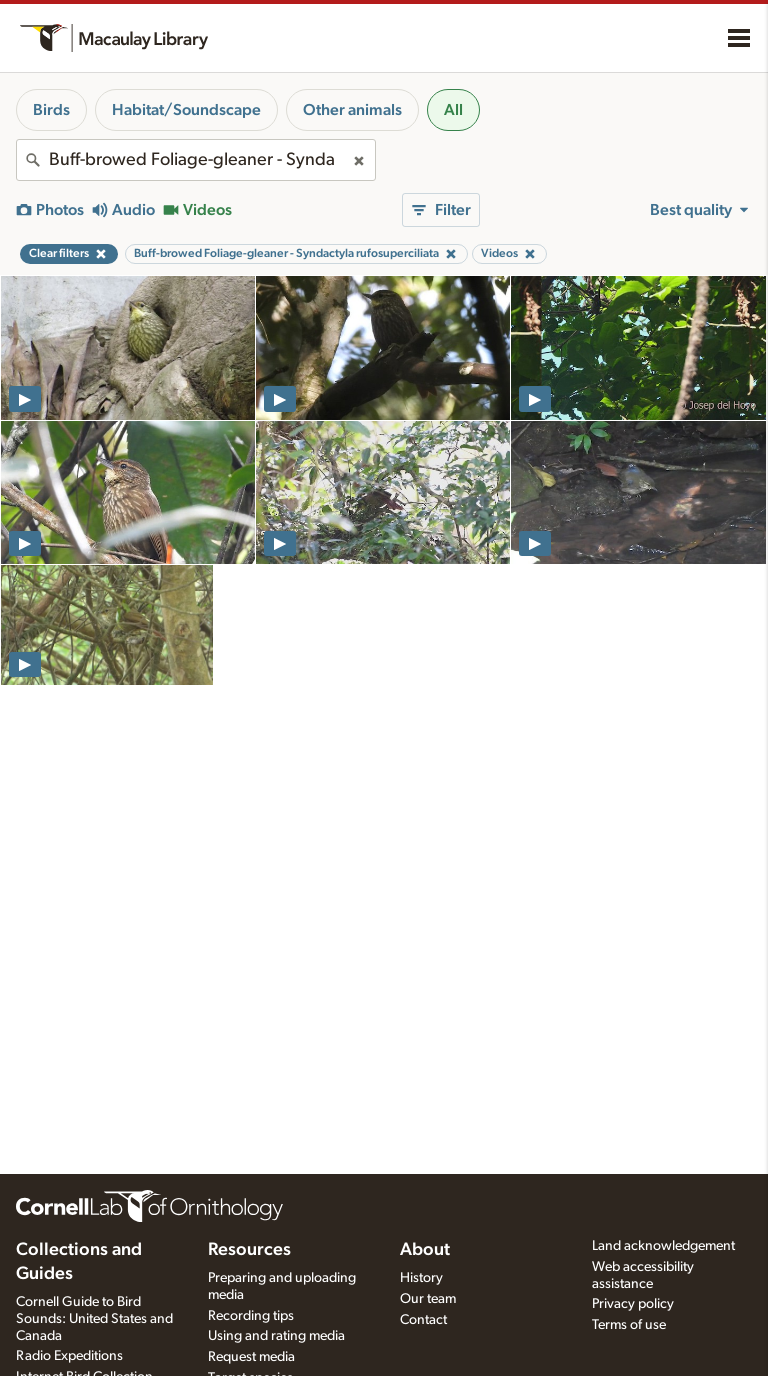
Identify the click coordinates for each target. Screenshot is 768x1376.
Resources (249, 1250)
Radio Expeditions (69, 1356)
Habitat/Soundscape (186, 110)
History (421, 1278)
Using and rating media (276, 1336)
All (453, 110)
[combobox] (196, 160)
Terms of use (629, 1325)
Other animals (352, 110)
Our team (428, 1299)
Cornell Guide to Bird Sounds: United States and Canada (94, 1319)
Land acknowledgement (663, 1246)
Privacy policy (633, 1304)
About (425, 1250)
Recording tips (251, 1316)
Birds (51, 110)
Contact (423, 1320)
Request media (251, 1357)
